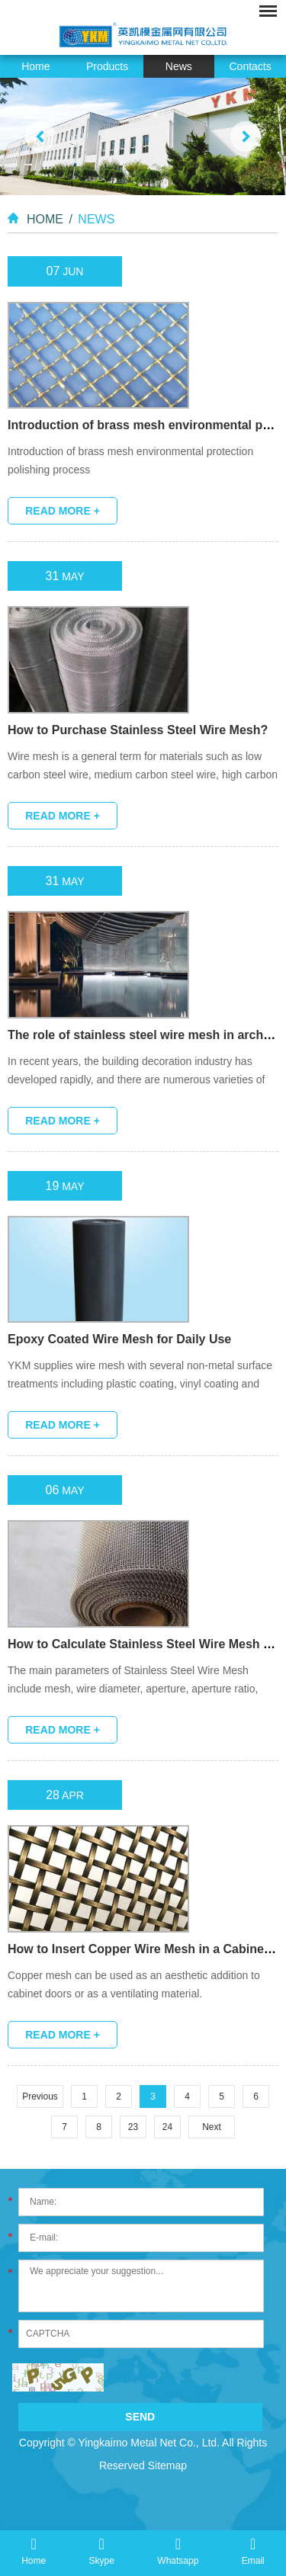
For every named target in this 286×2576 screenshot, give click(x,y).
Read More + (62, 511)
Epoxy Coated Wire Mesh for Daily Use (119, 1339)
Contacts (251, 66)
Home (35, 66)
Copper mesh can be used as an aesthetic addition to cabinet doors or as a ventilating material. (134, 1984)
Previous (40, 2096)
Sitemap (167, 2465)
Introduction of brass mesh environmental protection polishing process (130, 460)
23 (133, 2127)
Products (107, 66)
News (178, 66)
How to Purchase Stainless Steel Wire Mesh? (138, 729)
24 (167, 2127)
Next (211, 2127)
